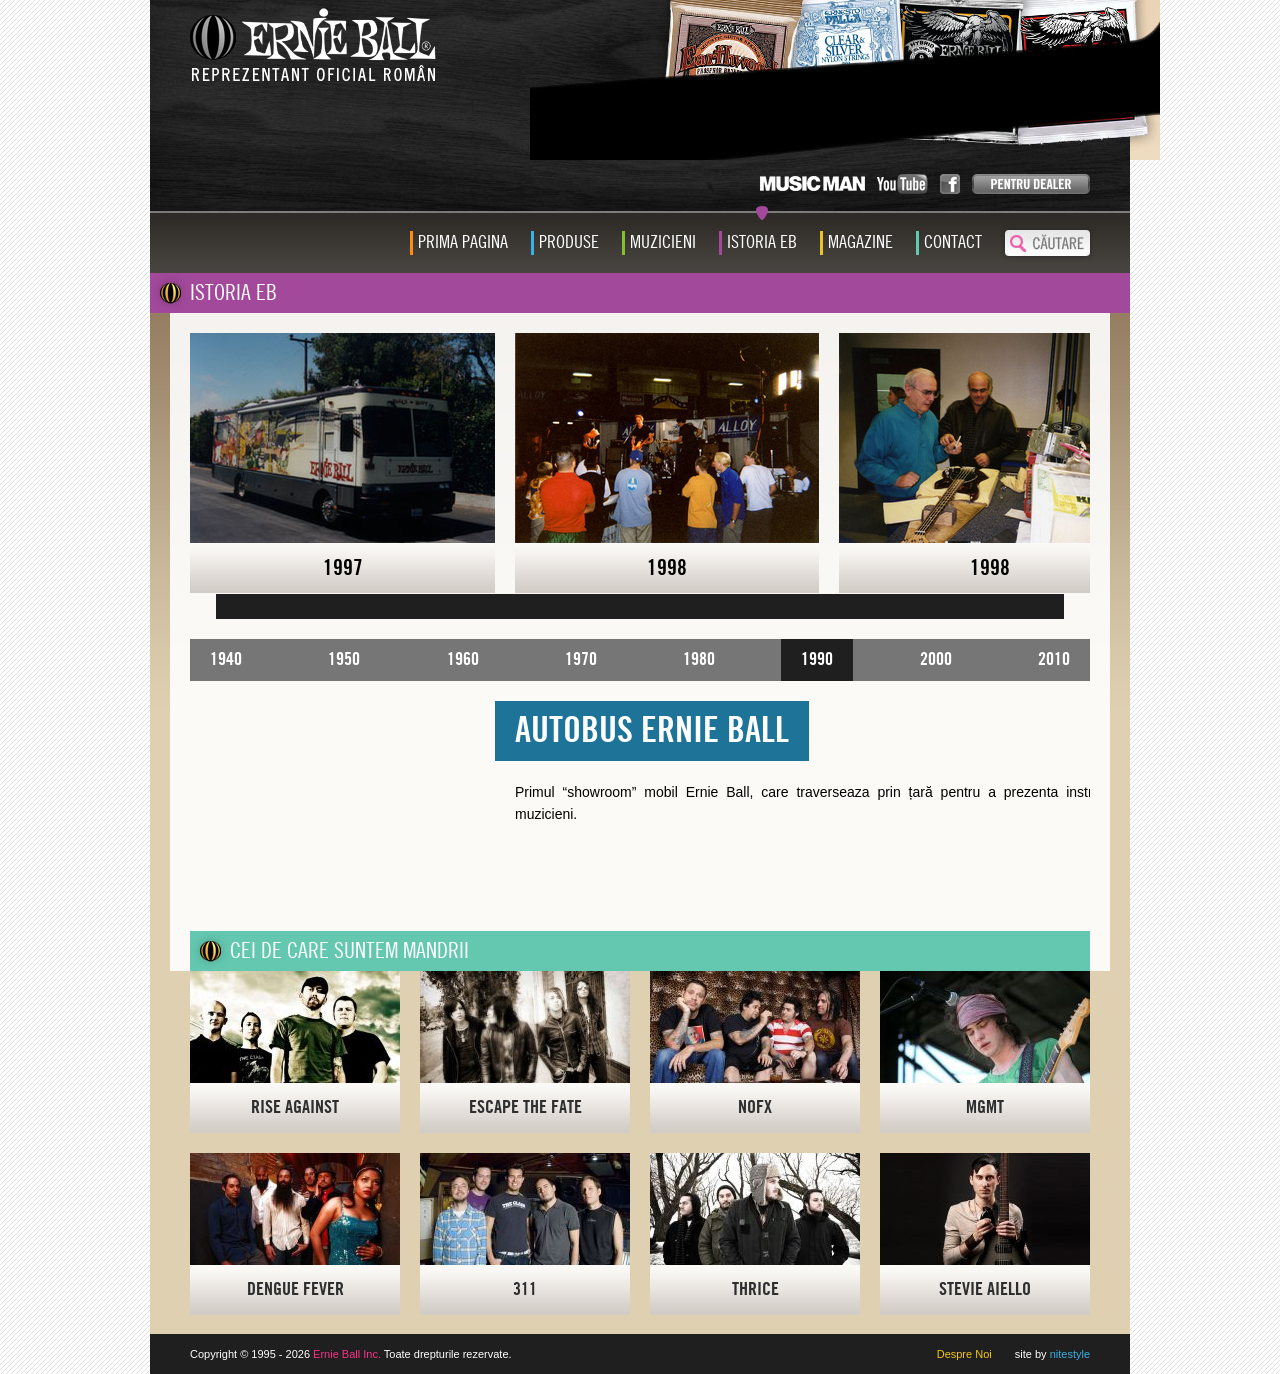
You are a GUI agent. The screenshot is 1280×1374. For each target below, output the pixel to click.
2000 (936, 659)
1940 (226, 659)
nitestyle (1070, 1354)
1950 (344, 659)
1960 (463, 659)
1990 (817, 659)
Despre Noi (964, 1354)
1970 (581, 659)
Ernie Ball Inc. (347, 1354)
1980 (699, 659)
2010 (1054, 659)
